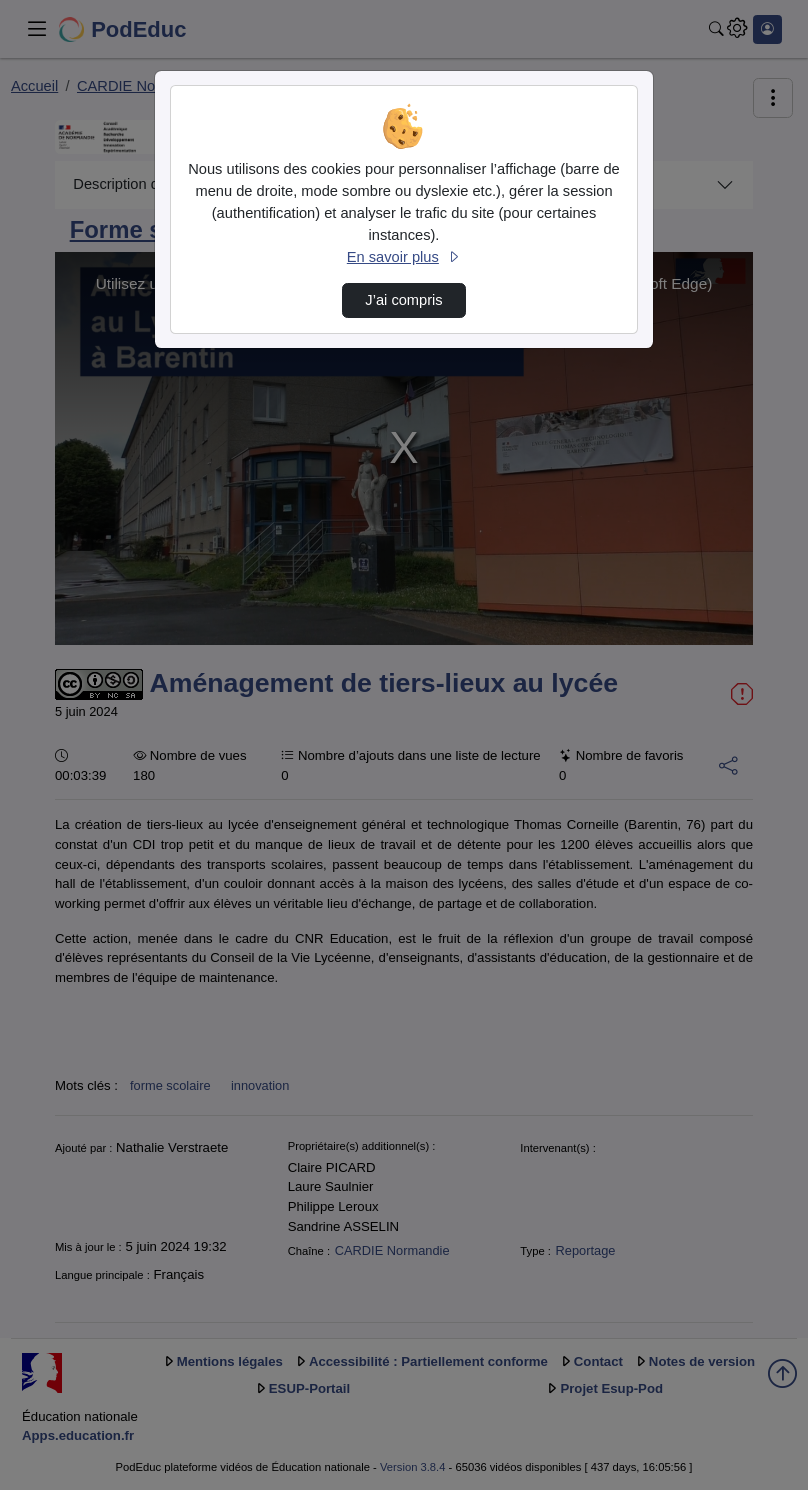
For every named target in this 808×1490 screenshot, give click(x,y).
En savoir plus (404, 257)
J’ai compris (403, 300)
